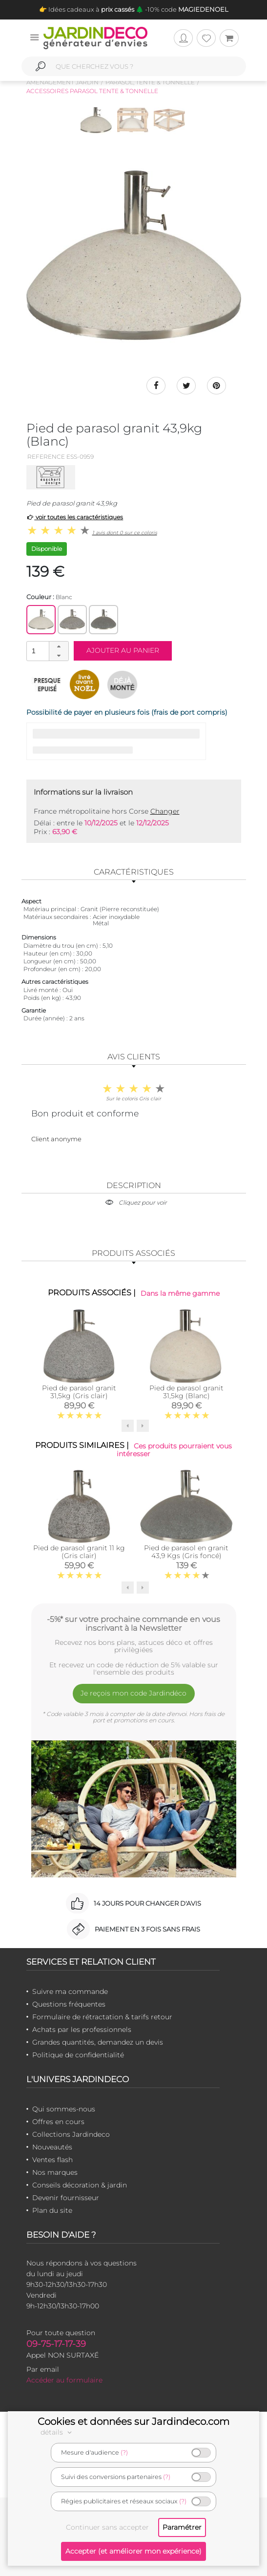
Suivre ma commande (70, 1992)
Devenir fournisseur (65, 2198)
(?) (124, 2452)
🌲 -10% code (181, 9)
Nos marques (55, 2172)
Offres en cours (58, 2122)
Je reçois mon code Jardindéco (133, 1693)
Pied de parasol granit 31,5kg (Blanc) (186, 1392)
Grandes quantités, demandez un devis (97, 2042)
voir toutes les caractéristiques (74, 517)
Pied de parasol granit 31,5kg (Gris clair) (79, 1392)
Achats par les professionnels (81, 2030)
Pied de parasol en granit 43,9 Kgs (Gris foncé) (186, 1552)
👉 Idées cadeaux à (86, 9)
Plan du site (52, 2210)
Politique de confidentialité (78, 2055)
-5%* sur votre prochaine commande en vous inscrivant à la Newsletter (133, 1624)
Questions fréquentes (68, 2004)
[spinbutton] (46, 651)
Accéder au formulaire (64, 2380)
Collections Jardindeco (71, 2134)
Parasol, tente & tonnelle (150, 82)
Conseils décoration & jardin (79, 2185)
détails (58, 2432)
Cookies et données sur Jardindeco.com (133, 2421)
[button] (58, 646)
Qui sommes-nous (63, 2109)
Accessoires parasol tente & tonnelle (92, 91)
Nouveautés (52, 2147)
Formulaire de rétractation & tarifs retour (102, 2017)
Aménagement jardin (62, 82)
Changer (165, 811)
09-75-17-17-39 (56, 2344)
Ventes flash (52, 2160)
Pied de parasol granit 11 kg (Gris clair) (79, 1552)
